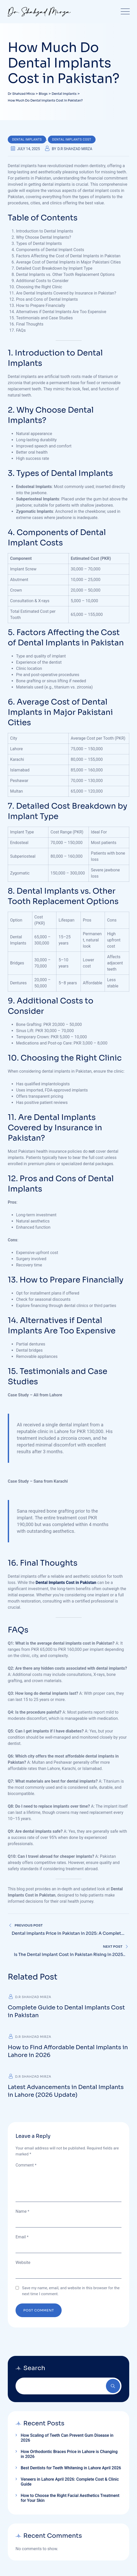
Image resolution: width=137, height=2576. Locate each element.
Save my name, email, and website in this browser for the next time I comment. (71, 2291)
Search (113, 2386)
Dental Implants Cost (71, 139)
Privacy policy (70, 2552)
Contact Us (22, 2423)
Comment (26, 2165)
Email (22, 2236)
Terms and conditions (67, 2545)
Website (23, 2262)
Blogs (17, 2415)
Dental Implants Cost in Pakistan (65, 1582)
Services (19, 2407)
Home (17, 2391)
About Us (20, 2399)
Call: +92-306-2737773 (27, 2513)
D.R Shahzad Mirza (74, 149)
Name (22, 2211)
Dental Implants (27, 139)
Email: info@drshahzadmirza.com (37, 2519)
